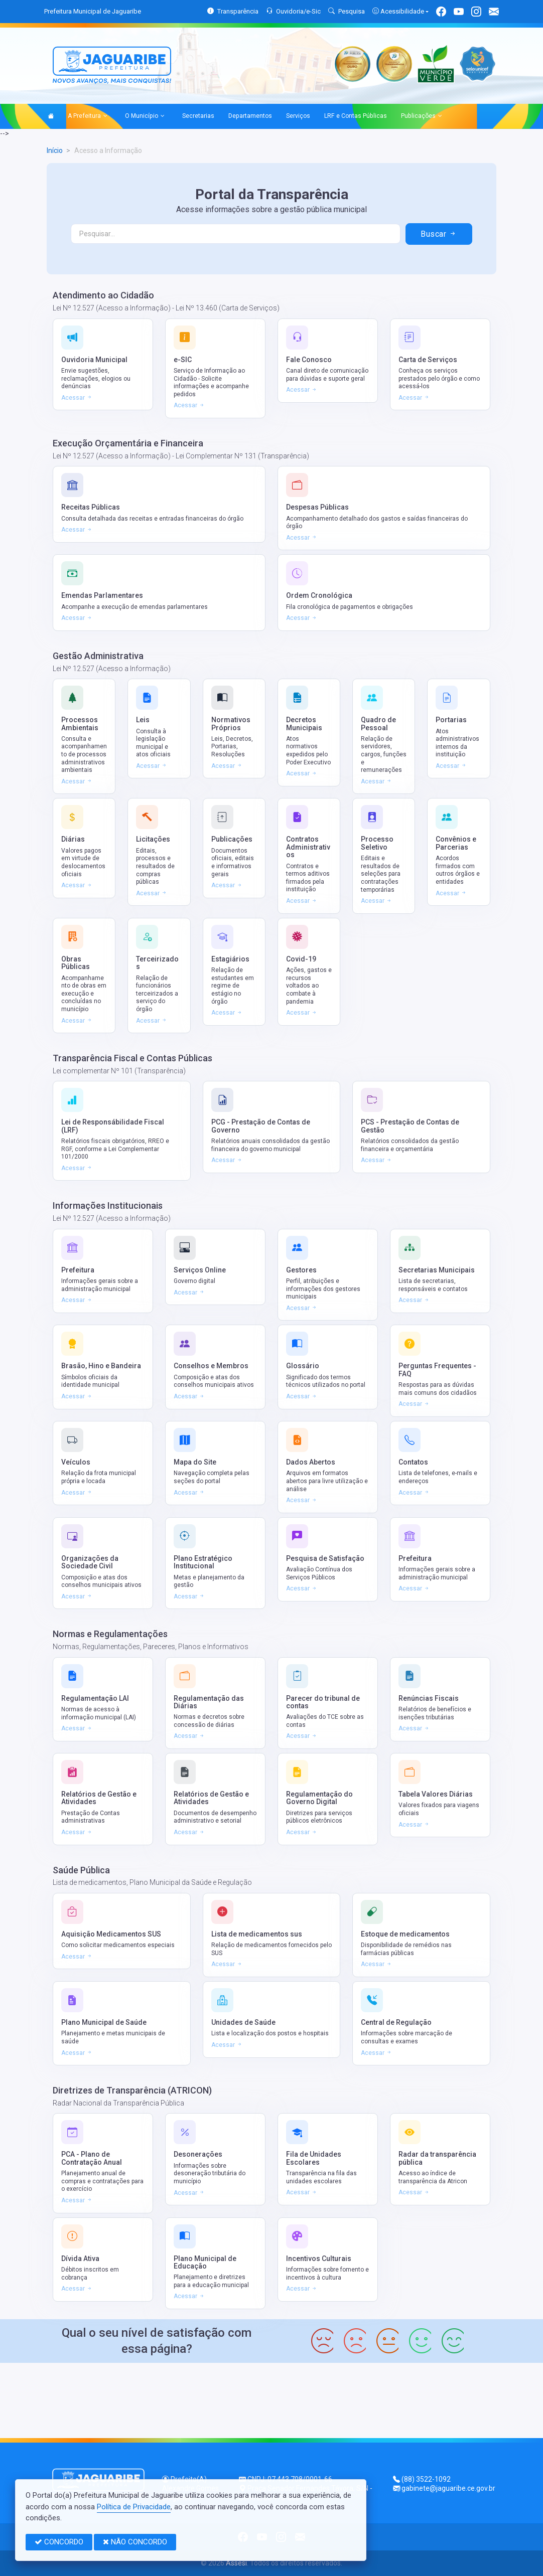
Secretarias (198, 115)
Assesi (236, 2563)
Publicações (421, 116)
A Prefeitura (87, 116)
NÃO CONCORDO (135, 2541)
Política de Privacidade (134, 2506)
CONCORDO (59, 2541)
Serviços (298, 115)
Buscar (439, 234)
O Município (145, 116)
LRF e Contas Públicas (355, 115)
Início (55, 150)
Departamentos (250, 115)
